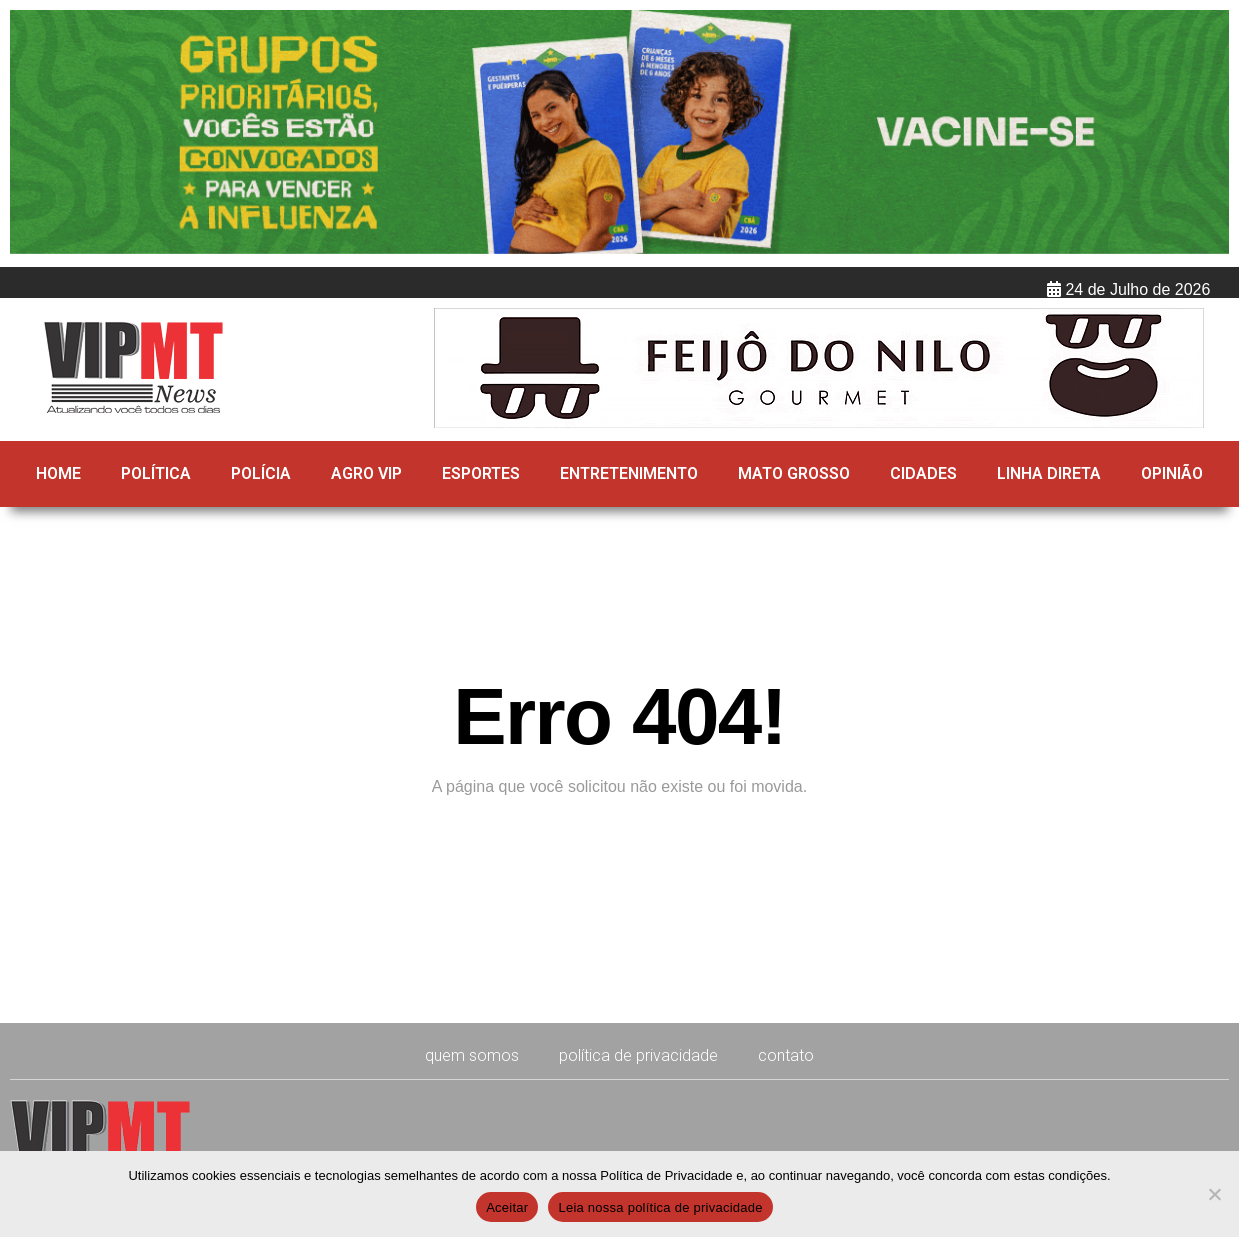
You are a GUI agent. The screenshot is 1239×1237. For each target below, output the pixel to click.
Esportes (481, 473)
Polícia (261, 473)
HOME (58, 473)
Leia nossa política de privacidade (660, 1207)
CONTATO (786, 1055)
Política (156, 473)
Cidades (923, 473)
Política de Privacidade (638, 1055)
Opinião (1172, 473)
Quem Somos (472, 1055)
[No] (1214, 1194)
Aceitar (507, 1207)
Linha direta (1049, 473)
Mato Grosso (794, 473)
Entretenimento (629, 473)
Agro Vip (366, 473)
